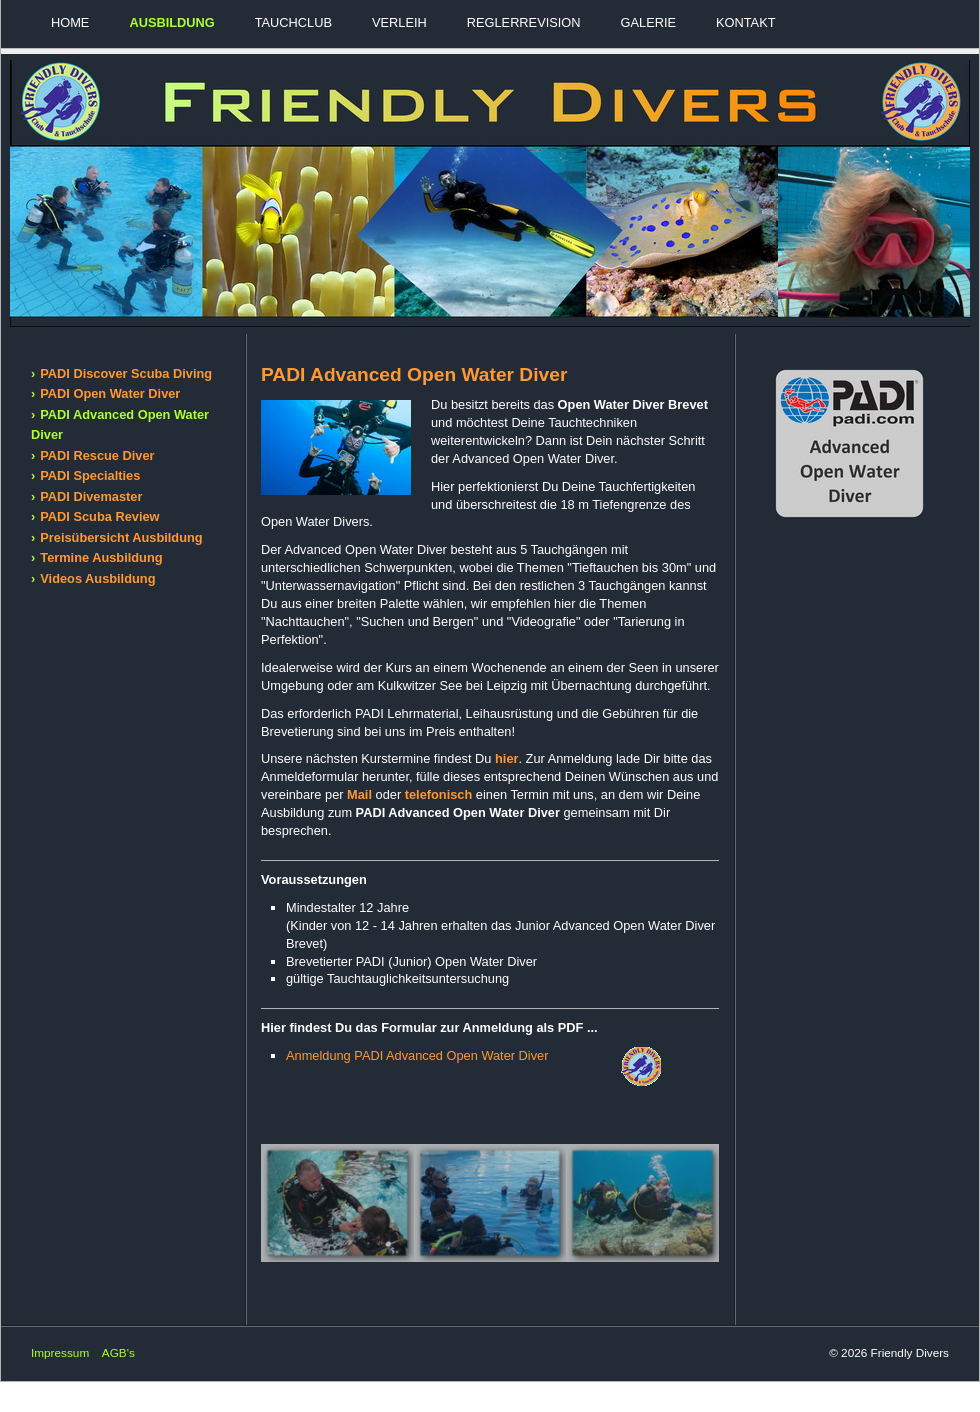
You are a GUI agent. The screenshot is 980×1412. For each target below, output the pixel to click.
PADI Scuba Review (99, 516)
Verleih (399, 22)
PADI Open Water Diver (110, 393)
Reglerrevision (524, 22)
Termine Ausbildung (101, 557)
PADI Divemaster (91, 496)
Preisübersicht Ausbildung (121, 537)
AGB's (118, 1352)
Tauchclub (293, 22)
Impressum (60, 1352)
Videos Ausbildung (97, 578)
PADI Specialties (90, 475)
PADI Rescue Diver (97, 455)
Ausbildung (171, 22)
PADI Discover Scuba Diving (126, 373)
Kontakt (746, 22)
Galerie (648, 22)
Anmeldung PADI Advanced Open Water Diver (417, 1055)
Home (70, 22)
